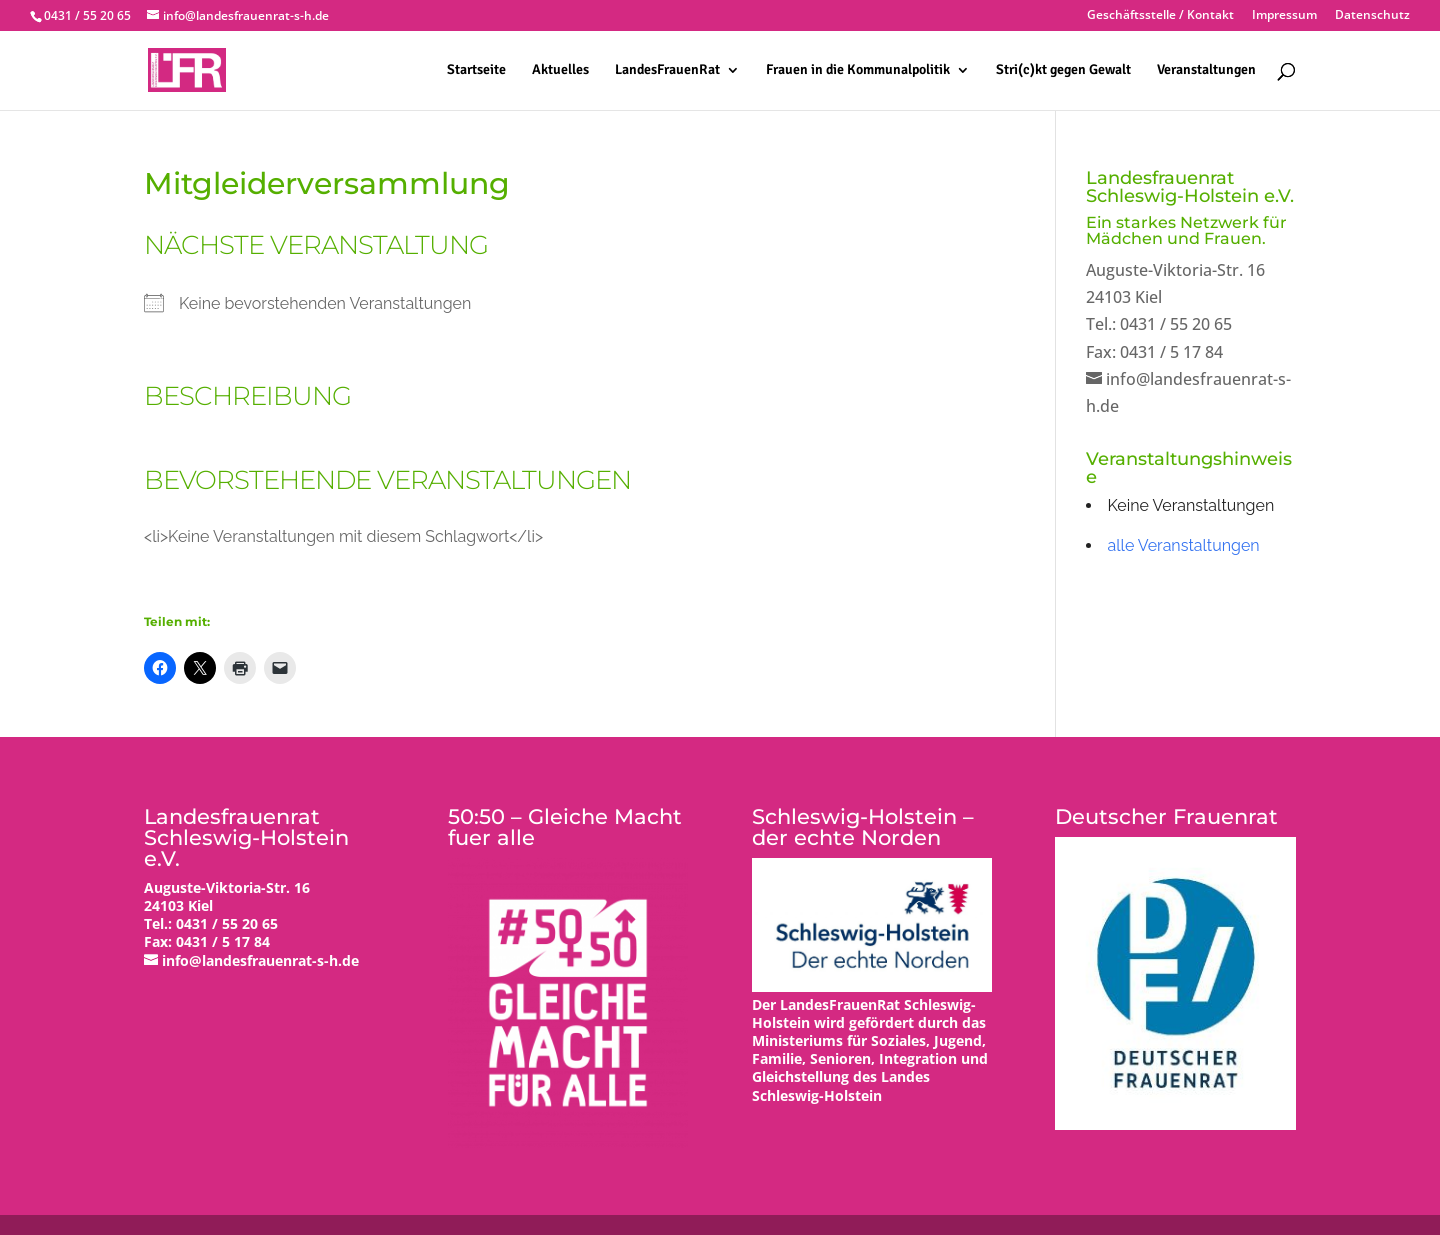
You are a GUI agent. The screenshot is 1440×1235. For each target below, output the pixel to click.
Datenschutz (1372, 16)
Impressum (1284, 16)
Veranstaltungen (1206, 70)
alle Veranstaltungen (1184, 545)
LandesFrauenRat (667, 70)
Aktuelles (560, 70)
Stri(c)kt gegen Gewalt (1063, 70)
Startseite (476, 70)
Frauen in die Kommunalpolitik (858, 70)
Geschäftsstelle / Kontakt (1160, 16)
